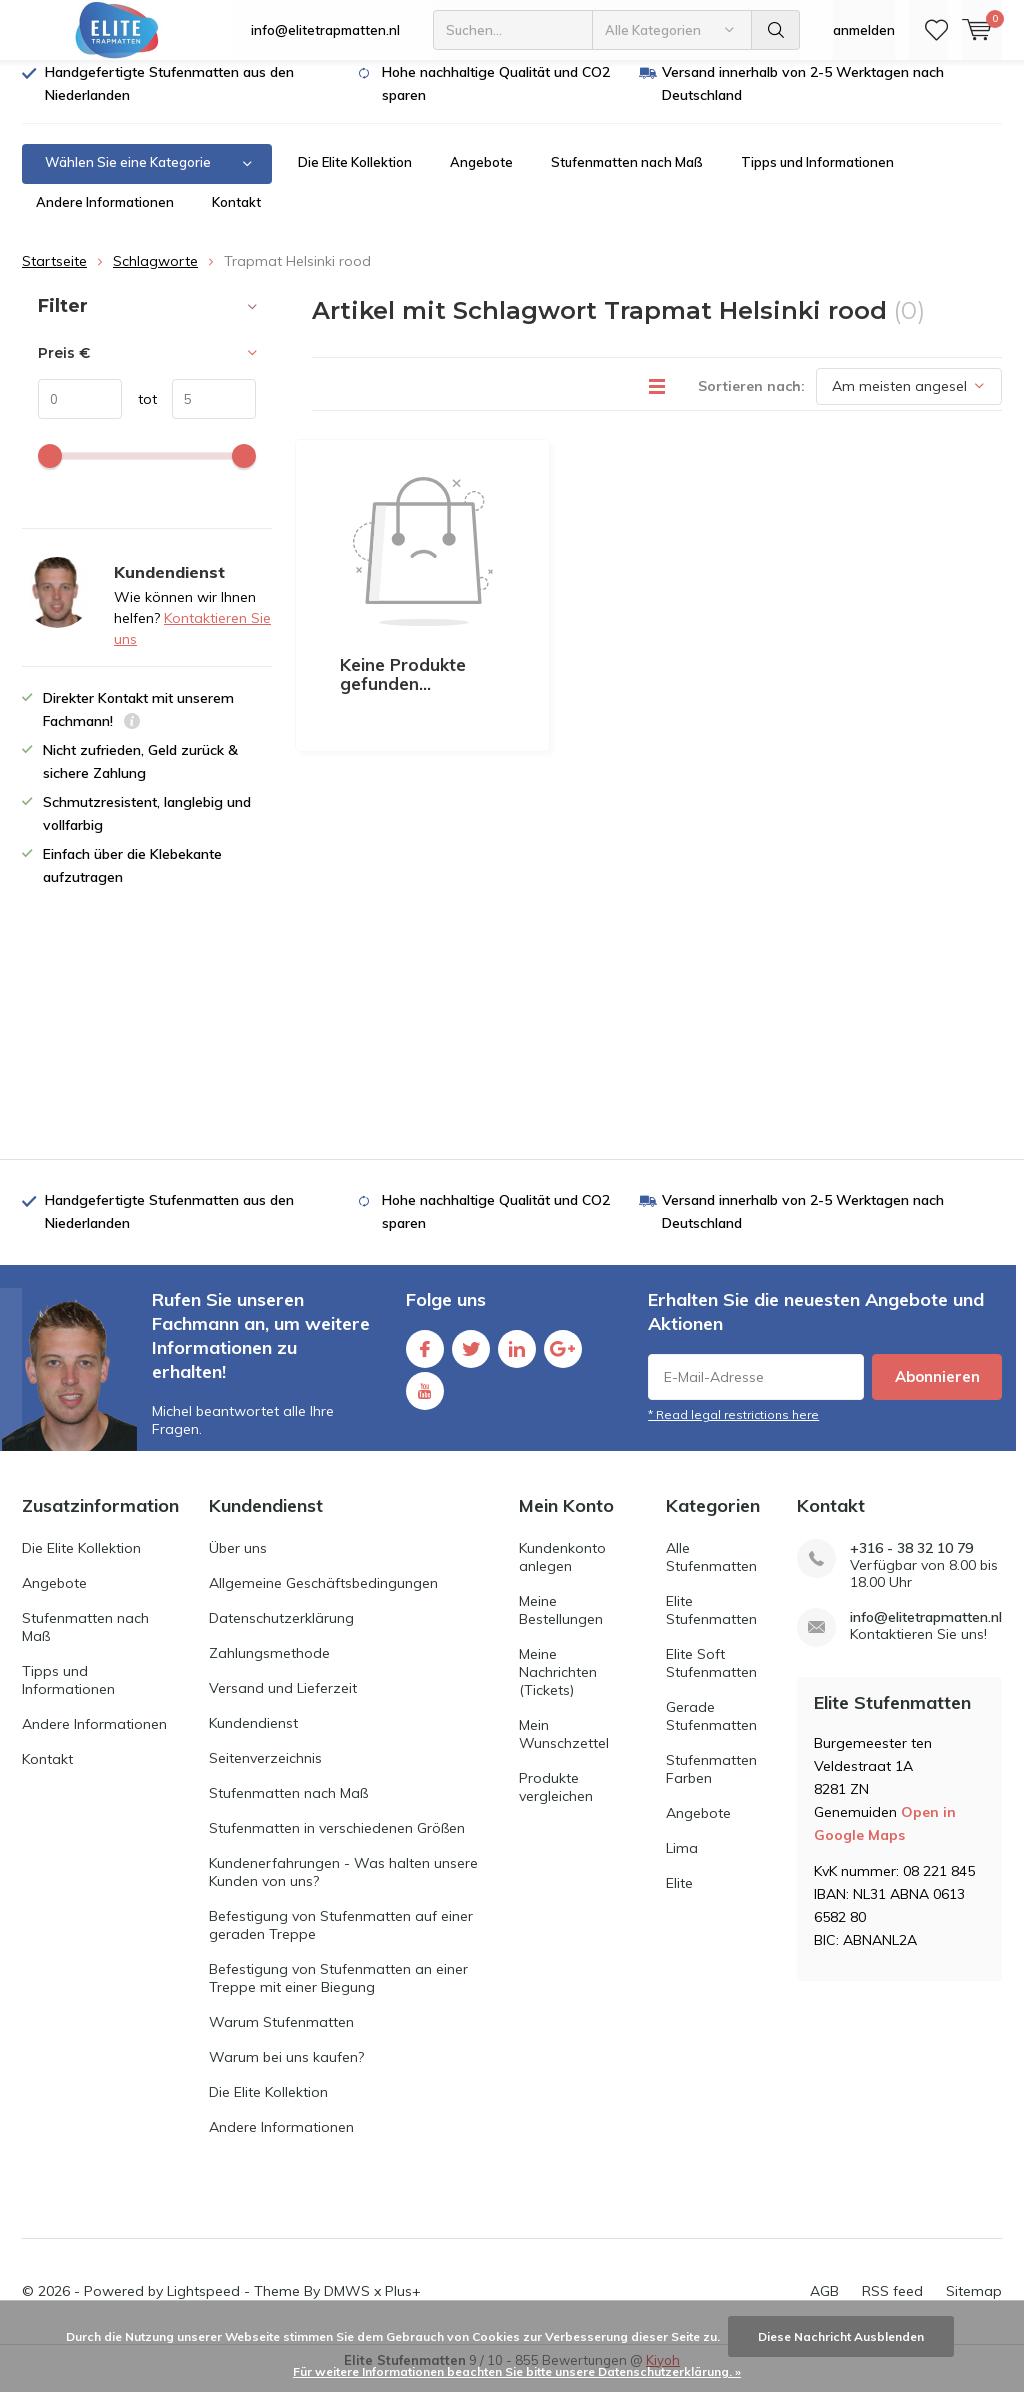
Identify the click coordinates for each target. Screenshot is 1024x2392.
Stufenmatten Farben (711, 1783)
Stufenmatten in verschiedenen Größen (337, 1842)
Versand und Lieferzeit (283, 1702)
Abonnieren (937, 1391)
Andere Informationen (105, 217)
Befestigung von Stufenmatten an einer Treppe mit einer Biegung (338, 1992)
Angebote (481, 177)
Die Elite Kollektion (355, 177)
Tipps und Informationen (817, 177)
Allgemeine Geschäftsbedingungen (323, 1597)
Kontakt (236, 217)
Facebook (425, 1359)
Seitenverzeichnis (265, 1772)
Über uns (238, 1562)
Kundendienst (253, 1737)
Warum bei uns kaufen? (286, 2071)
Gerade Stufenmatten (711, 1730)
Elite (679, 1897)
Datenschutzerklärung (281, 1632)
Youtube (425, 1401)
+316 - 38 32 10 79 (911, 1562)
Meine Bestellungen (561, 1624)
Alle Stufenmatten (711, 1571)
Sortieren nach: (751, 400)
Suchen (776, 30)
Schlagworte (155, 276)
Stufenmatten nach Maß (627, 177)
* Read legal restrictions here (733, 1429)
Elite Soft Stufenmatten (711, 1677)
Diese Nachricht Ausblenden (841, 2336)
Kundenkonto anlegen (562, 1571)
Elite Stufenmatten (711, 1624)
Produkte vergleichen (556, 1801)
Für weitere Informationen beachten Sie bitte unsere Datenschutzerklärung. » (517, 2371)
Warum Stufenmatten (281, 2036)
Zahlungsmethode (269, 1667)
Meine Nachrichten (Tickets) (558, 1686)
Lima (682, 1862)
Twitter (471, 1359)
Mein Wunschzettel (564, 1748)
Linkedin (517, 1359)
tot (139, 414)
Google (563, 1359)
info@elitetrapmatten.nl (325, 30)
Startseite (54, 276)
